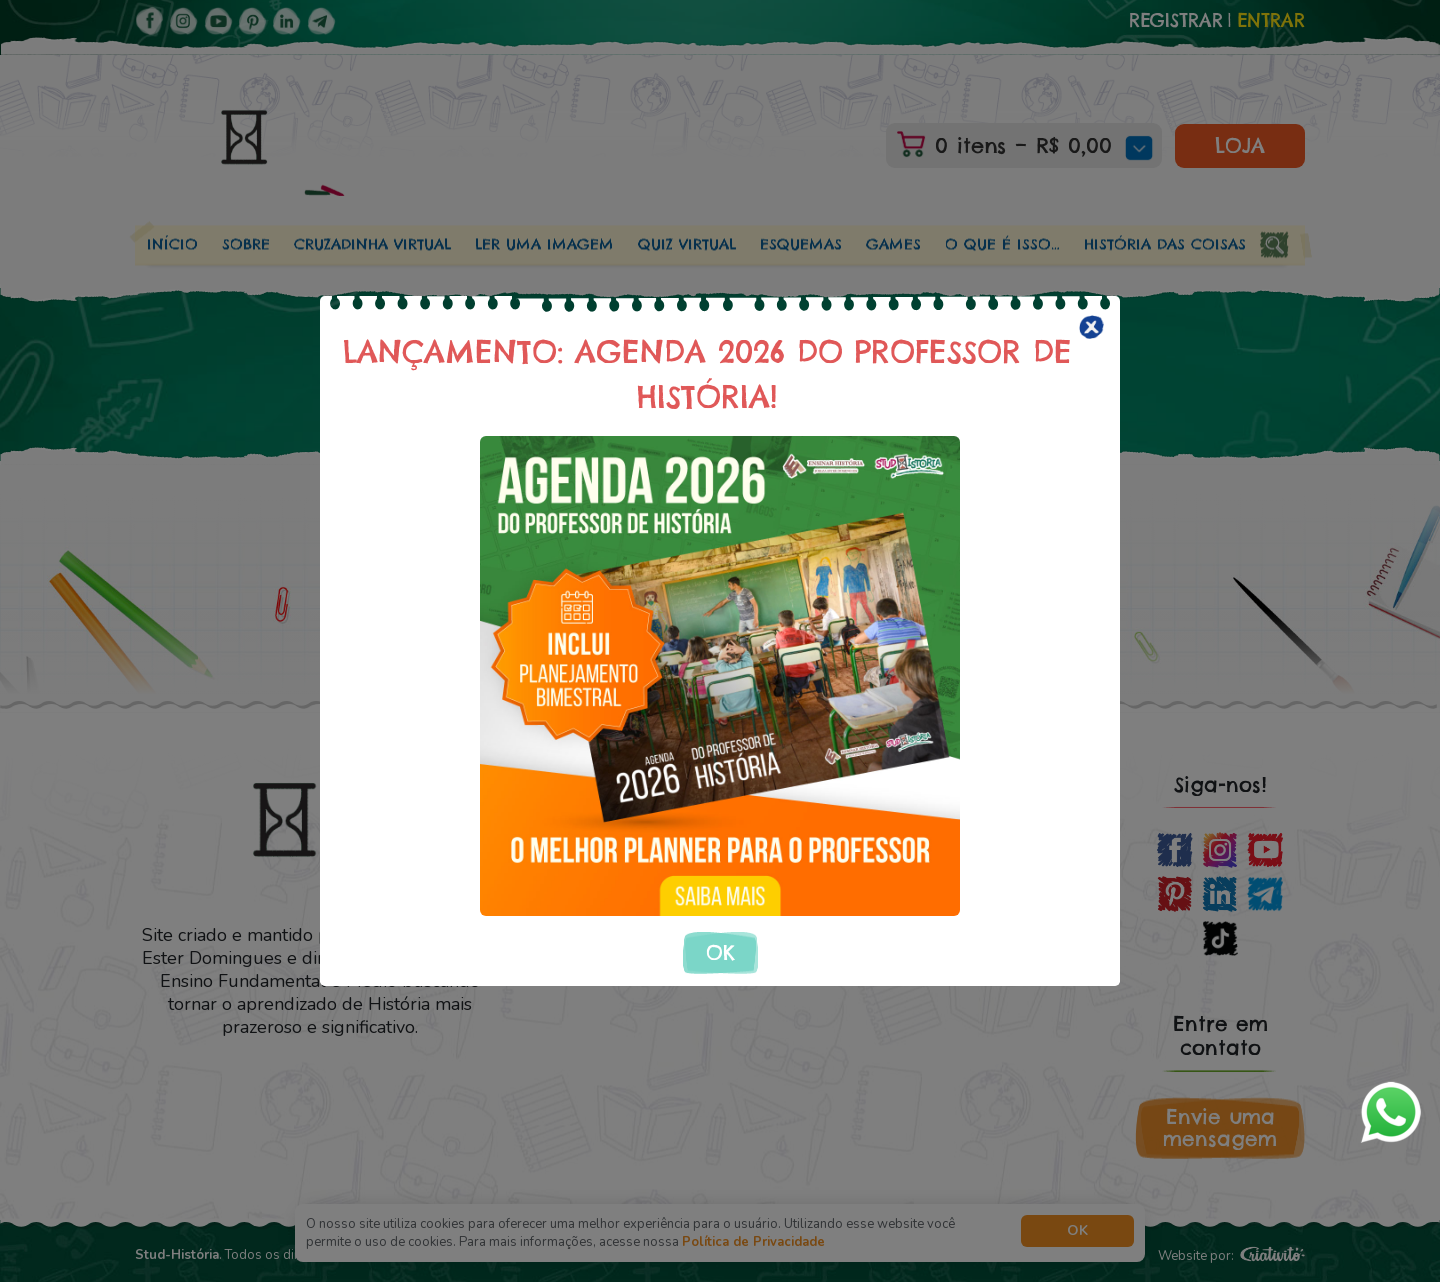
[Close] (1091, 327)
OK (720, 952)
